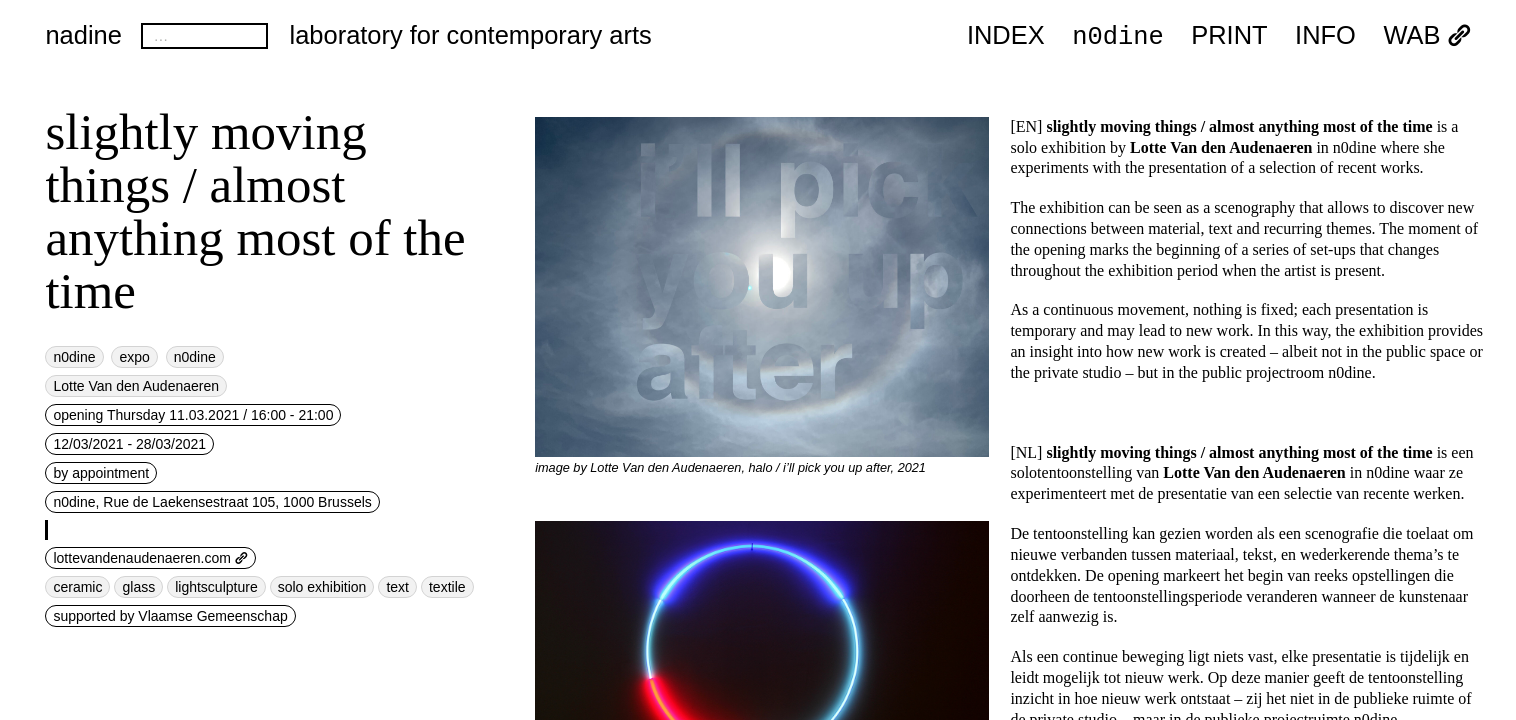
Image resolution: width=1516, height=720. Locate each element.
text (397, 587)
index (1006, 36)
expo (134, 357)
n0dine (1118, 35)
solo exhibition (322, 587)
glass (138, 587)
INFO (1325, 36)
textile (447, 587)
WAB (1426, 36)
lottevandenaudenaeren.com (150, 558)
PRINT (1229, 36)
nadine (83, 35)
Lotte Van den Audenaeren (136, 386)
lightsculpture (216, 587)
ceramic (77, 587)
